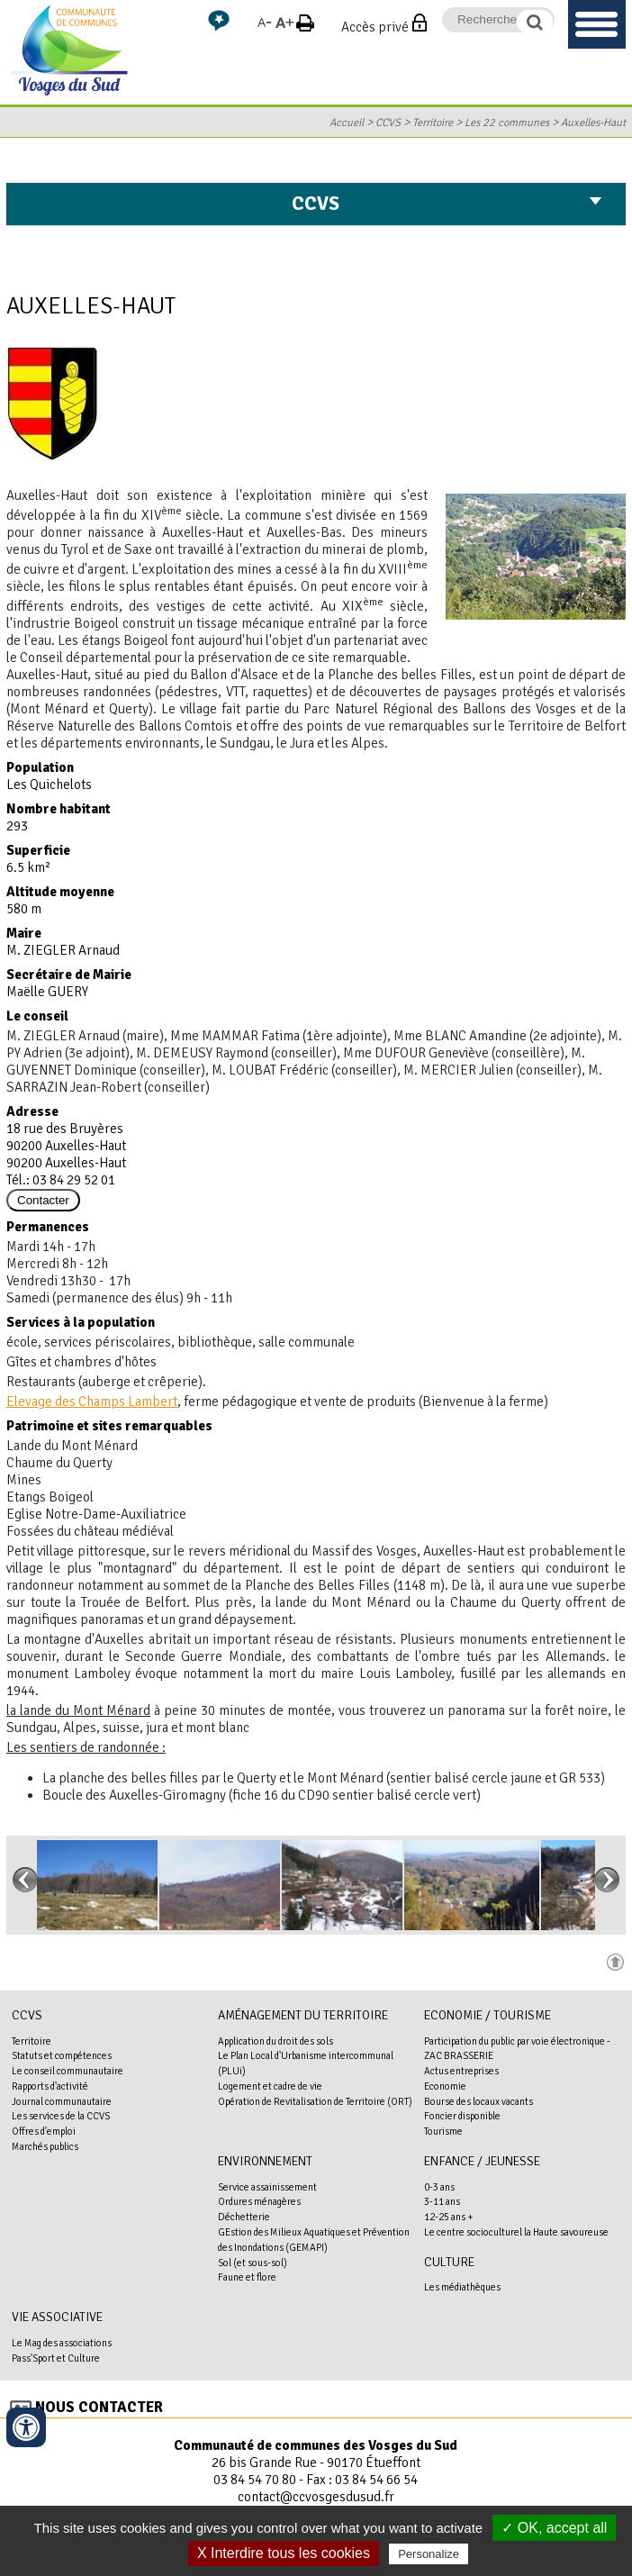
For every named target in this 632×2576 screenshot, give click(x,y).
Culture (449, 2262)
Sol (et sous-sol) (252, 2262)
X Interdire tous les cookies (283, 2553)
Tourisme (443, 2131)
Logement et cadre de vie (270, 2086)
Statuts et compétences (62, 2055)
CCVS (388, 122)
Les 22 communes (507, 122)
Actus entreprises (461, 2070)
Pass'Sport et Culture (56, 2358)
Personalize (428, 2554)
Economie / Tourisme (487, 2015)
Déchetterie (244, 2216)
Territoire (432, 122)
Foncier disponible (462, 2115)
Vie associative (57, 2317)
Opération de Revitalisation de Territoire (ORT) (315, 2101)
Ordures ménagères (259, 2201)
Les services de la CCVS (61, 2115)
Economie (445, 2086)
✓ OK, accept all (554, 2527)
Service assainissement (267, 2187)
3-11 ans (442, 2201)
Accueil (347, 122)
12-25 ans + (449, 2216)
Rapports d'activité (50, 2086)
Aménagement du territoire (303, 2015)
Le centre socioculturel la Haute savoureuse (516, 2232)
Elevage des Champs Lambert (91, 1401)
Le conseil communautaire (67, 2070)
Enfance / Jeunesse (482, 2161)
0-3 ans (439, 2187)
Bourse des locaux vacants (478, 2101)
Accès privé (375, 27)
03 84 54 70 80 (254, 2480)
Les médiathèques (462, 2287)
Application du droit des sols (275, 2041)
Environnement (265, 2161)
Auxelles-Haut (593, 122)
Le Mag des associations (62, 2342)
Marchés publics (45, 2146)
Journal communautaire (62, 2101)
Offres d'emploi (44, 2131)
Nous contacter (99, 2407)
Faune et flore (247, 2277)
